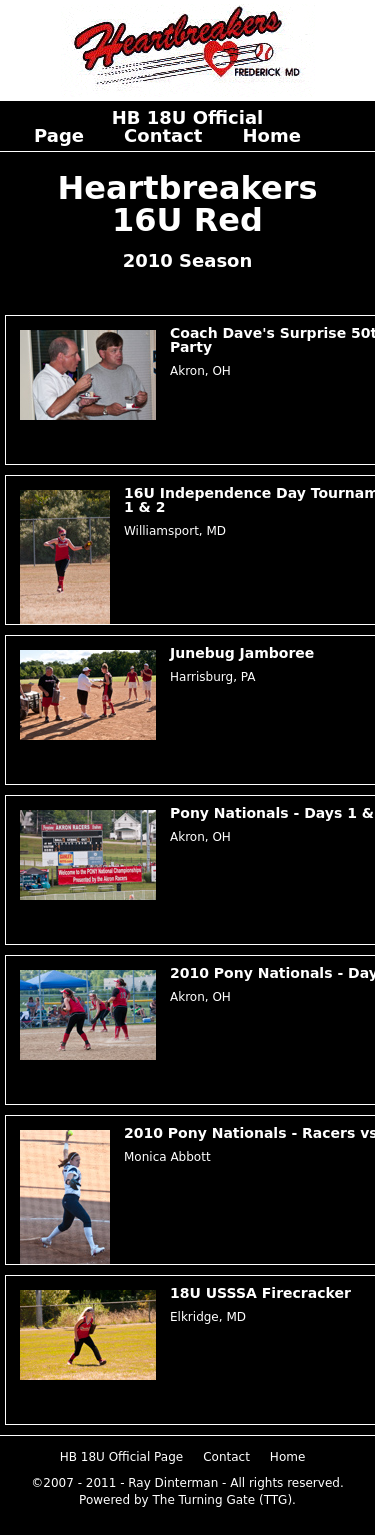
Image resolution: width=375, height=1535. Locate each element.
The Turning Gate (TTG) (222, 1500)
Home (271, 135)
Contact (163, 135)
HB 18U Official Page (121, 1457)
